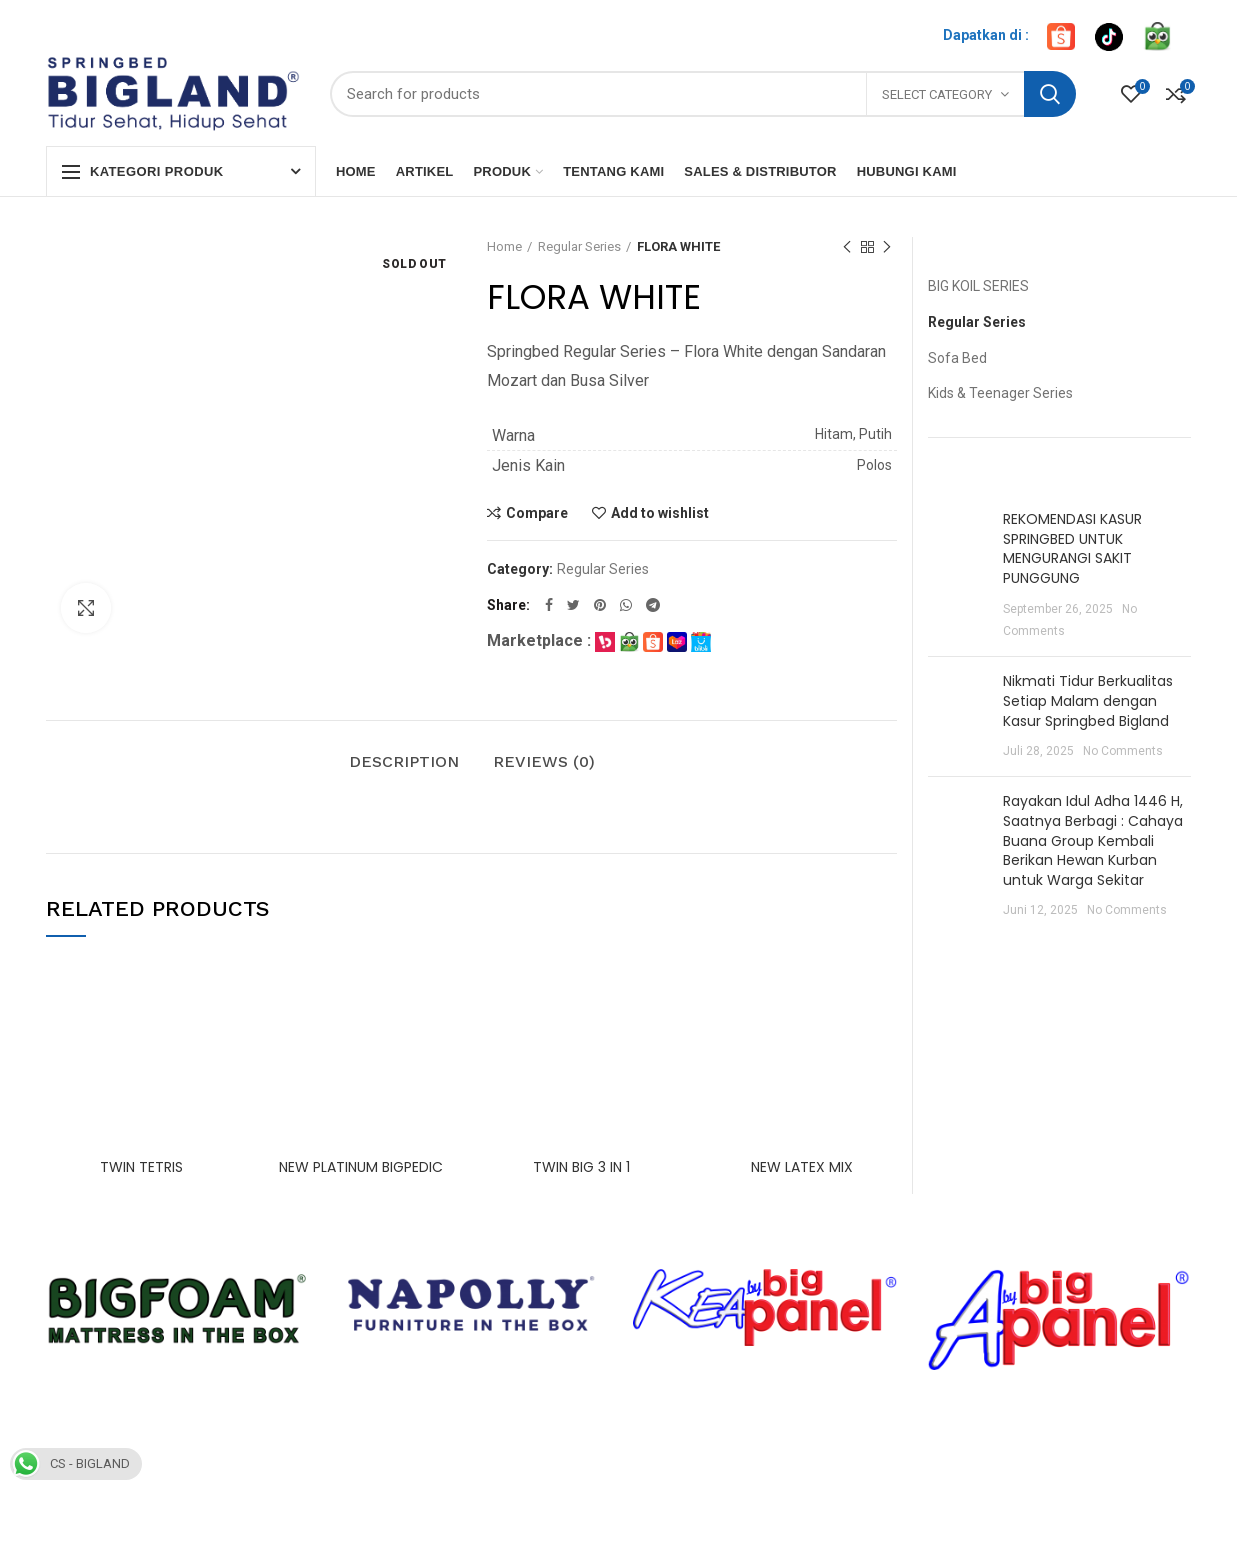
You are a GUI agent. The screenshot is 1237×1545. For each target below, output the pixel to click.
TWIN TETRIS (141, 1167)
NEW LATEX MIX (802, 1167)
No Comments (1123, 751)
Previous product (847, 248)
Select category (937, 94)
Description (404, 761)
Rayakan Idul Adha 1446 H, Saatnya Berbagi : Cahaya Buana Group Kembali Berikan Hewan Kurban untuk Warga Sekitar (1093, 840)
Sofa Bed (957, 358)
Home (504, 246)
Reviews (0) (544, 761)
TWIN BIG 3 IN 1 (581, 1167)
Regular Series (579, 246)
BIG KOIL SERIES (978, 286)
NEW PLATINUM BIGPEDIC (361, 1167)
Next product (887, 248)
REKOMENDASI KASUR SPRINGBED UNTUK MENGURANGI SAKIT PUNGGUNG (1072, 548)
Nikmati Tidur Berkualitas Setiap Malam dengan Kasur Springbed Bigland (1088, 700)
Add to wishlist (660, 513)
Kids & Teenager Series (1000, 393)
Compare (537, 513)
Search (1050, 94)
